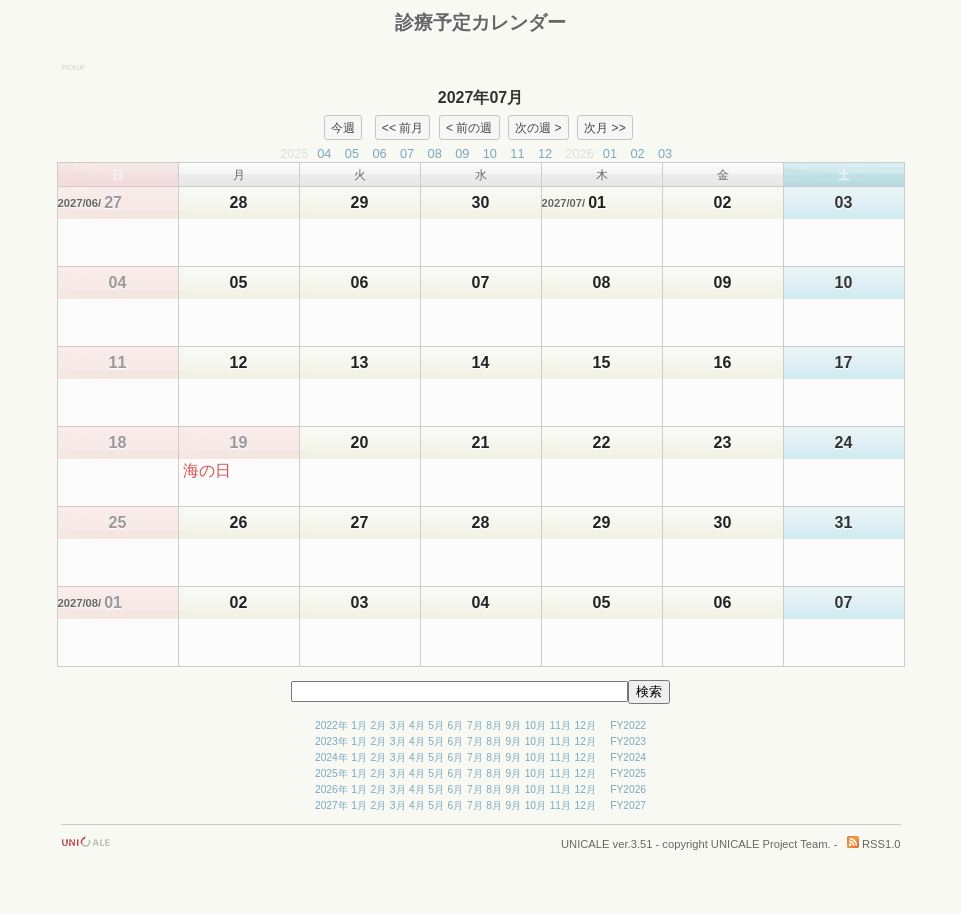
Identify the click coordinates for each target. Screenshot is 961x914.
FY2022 (628, 725)
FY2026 (628, 789)
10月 (535, 725)
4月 (417, 725)
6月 (456, 725)
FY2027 (628, 805)
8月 (494, 725)
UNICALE (585, 844)
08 (435, 153)
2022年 (331, 725)
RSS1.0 (874, 844)
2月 (379, 725)
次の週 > (538, 127)
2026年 (331, 789)
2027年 (331, 805)
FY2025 (628, 773)
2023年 (331, 741)
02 (637, 153)
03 (665, 153)
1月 (359, 725)
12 (545, 153)
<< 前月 (403, 127)
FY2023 (628, 741)
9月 (513, 725)
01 (610, 153)
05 (352, 153)
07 (407, 153)
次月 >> (605, 127)
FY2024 (628, 757)
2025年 (331, 773)
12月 (585, 725)
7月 (475, 725)
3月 (398, 725)
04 (324, 153)
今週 (343, 127)
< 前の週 (469, 127)
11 (517, 153)
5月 (436, 725)
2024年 (331, 757)
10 (490, 153)
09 (462, 153)
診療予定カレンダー (480, 22)
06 (379, 153)
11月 (560, 725)
